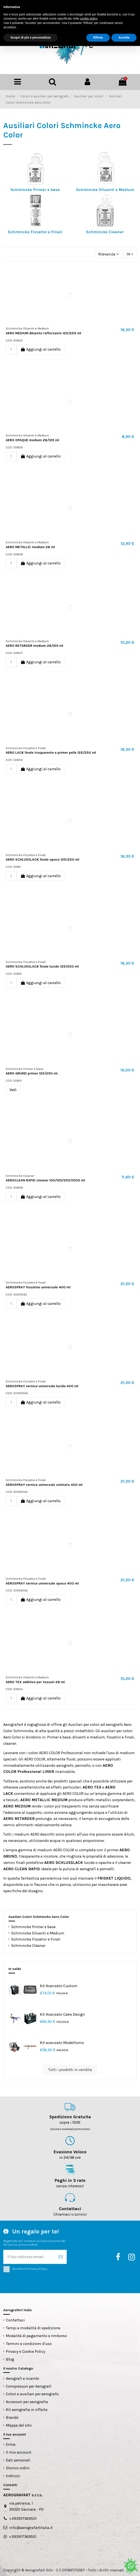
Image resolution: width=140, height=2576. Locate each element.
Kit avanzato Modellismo (62, 2042)
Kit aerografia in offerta (27, 2409)
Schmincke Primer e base (35, 189)
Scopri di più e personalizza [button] (30, 37)
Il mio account (18, 2452)
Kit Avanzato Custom (58, 1985)
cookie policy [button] (88, 18)
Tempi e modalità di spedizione (33, 2328)
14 (129, 254)
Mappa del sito (19, 2425)
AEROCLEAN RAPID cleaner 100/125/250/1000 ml (45, 1180)
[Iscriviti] (61, 2257)
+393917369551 (23, 2518)
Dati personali (18, 2460)
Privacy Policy (37, 2269)
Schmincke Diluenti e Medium (105, 189)
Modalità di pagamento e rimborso (36, 2335)
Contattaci (70, 2208)
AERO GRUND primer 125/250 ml (32, 1073)
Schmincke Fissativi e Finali (35, 232)
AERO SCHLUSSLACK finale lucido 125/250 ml (42, 966)
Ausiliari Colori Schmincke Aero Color (39, 1917)
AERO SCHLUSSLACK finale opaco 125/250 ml (42, 859)
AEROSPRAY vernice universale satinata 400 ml (44, 1485)
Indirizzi (13, 2475)
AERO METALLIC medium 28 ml (30, 547)
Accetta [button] (124, 37)
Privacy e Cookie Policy (25, 2351)
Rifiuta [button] (98, 37)
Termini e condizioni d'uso (29, 2343)
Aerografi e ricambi (22, 2378)
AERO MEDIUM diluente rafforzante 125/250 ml (43, 333)
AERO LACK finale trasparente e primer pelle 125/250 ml (51, 753)
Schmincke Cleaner (105, 232)
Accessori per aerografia (27, 2401)
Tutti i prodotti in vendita (70, 2069)
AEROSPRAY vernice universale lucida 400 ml (42, 1386)
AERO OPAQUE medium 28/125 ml (32, 440)
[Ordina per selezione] (108, 254)
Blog (10, 2359)
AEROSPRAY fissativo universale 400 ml (38, 1287)
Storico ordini (18, 2468)
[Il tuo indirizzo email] (29, 2257)
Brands (12, 2417)
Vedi (13, 1089)
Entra (10, 2444)
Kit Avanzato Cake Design (62, 2014)
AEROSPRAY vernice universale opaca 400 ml (42, 1583)
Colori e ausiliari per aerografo (32, 2394)
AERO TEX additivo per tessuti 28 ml (35, 1682)
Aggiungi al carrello (40, 349)
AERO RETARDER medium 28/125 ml (34, 646)
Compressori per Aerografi (28, 2386)
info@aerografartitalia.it (31, 2527)
